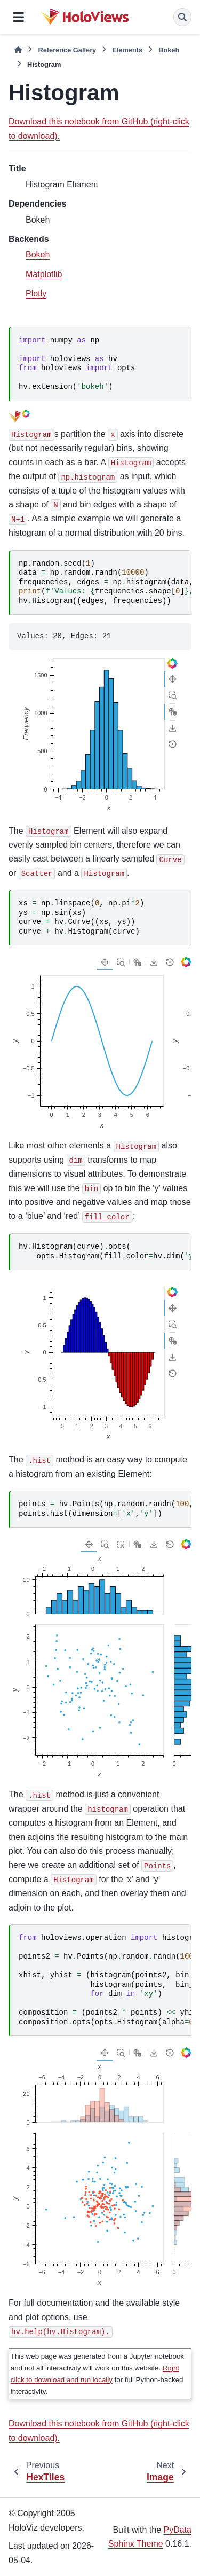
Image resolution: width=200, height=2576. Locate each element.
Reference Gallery (67, 50)
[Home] (18, 50)
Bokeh (168, 50)
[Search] (182, 17)
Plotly (36, 293)
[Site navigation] (18, 17)
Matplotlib (44, 274)
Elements (127, 50)
